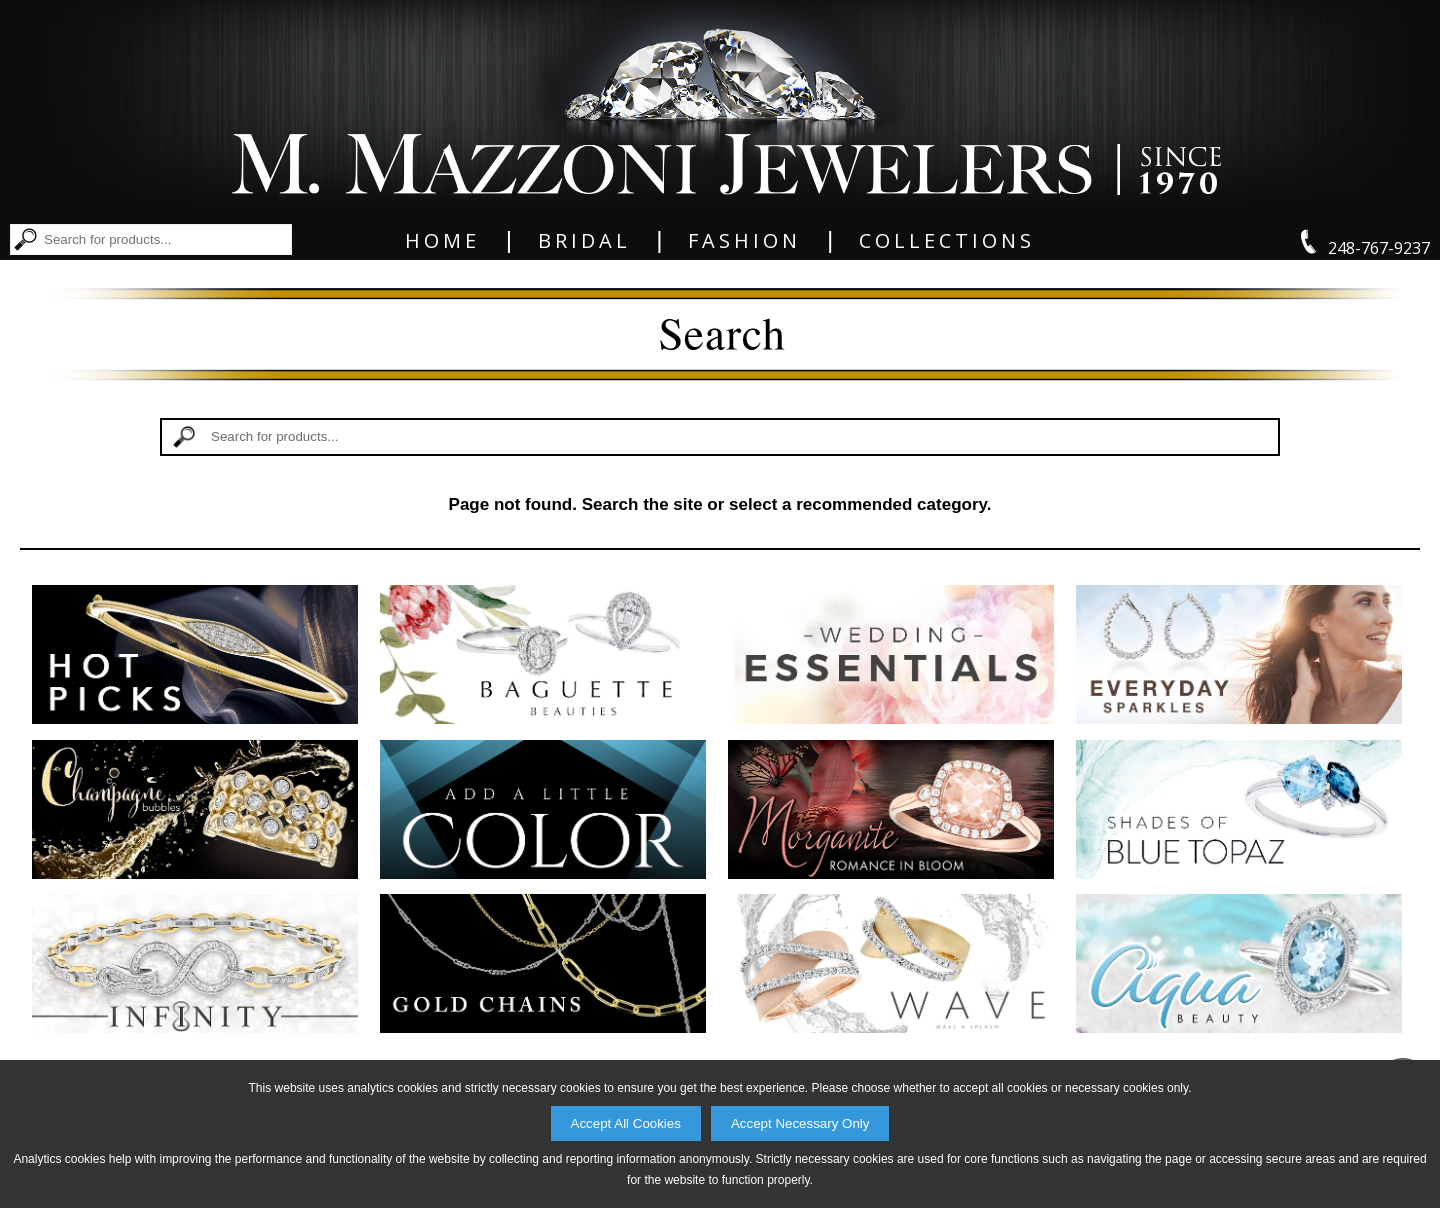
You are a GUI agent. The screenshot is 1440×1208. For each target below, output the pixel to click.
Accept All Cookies (626, 1123)
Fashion (744, 241)
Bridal (584, 241)
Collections (947, 241)
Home (442, 241)
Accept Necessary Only (800, 1123)
